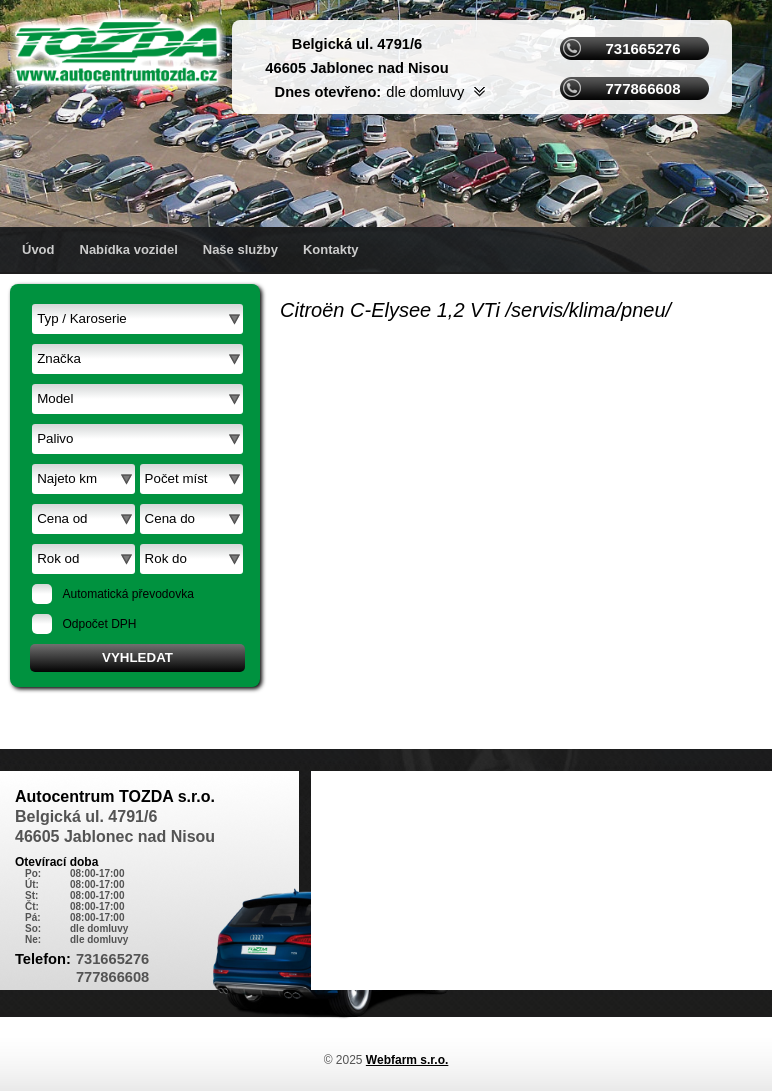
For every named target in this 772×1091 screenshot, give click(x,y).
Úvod (38, 249)
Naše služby (240, 249)
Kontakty (331, 249)
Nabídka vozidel (129, 249)
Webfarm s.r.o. (407, 1060)
